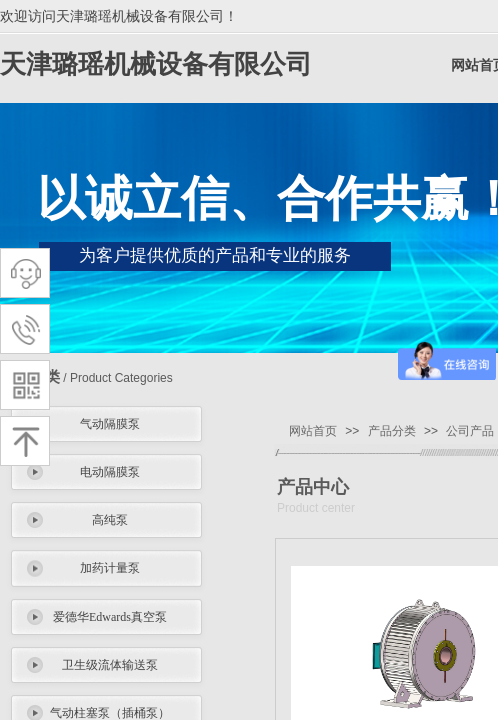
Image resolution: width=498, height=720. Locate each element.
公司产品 (470, 431)
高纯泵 (110, 520)
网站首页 (313, 431)
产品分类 (392, 431)
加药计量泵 (110, 568)
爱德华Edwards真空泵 (110, 617)
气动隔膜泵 (110, 424)
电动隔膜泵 (110, 472)
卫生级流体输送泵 (110, 665)
